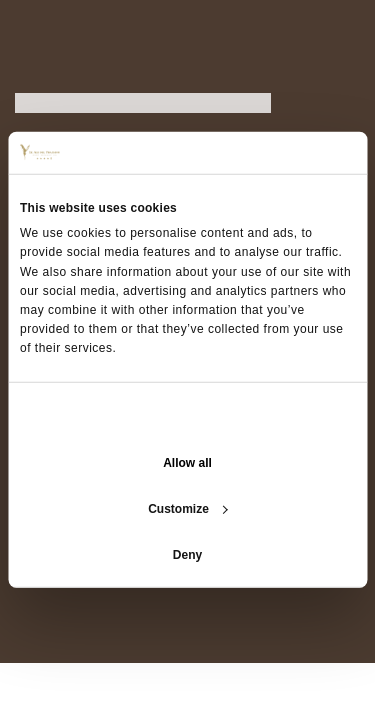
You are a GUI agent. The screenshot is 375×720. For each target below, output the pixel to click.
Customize (188, 509)
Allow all (187, 463)
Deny (187, 555)
